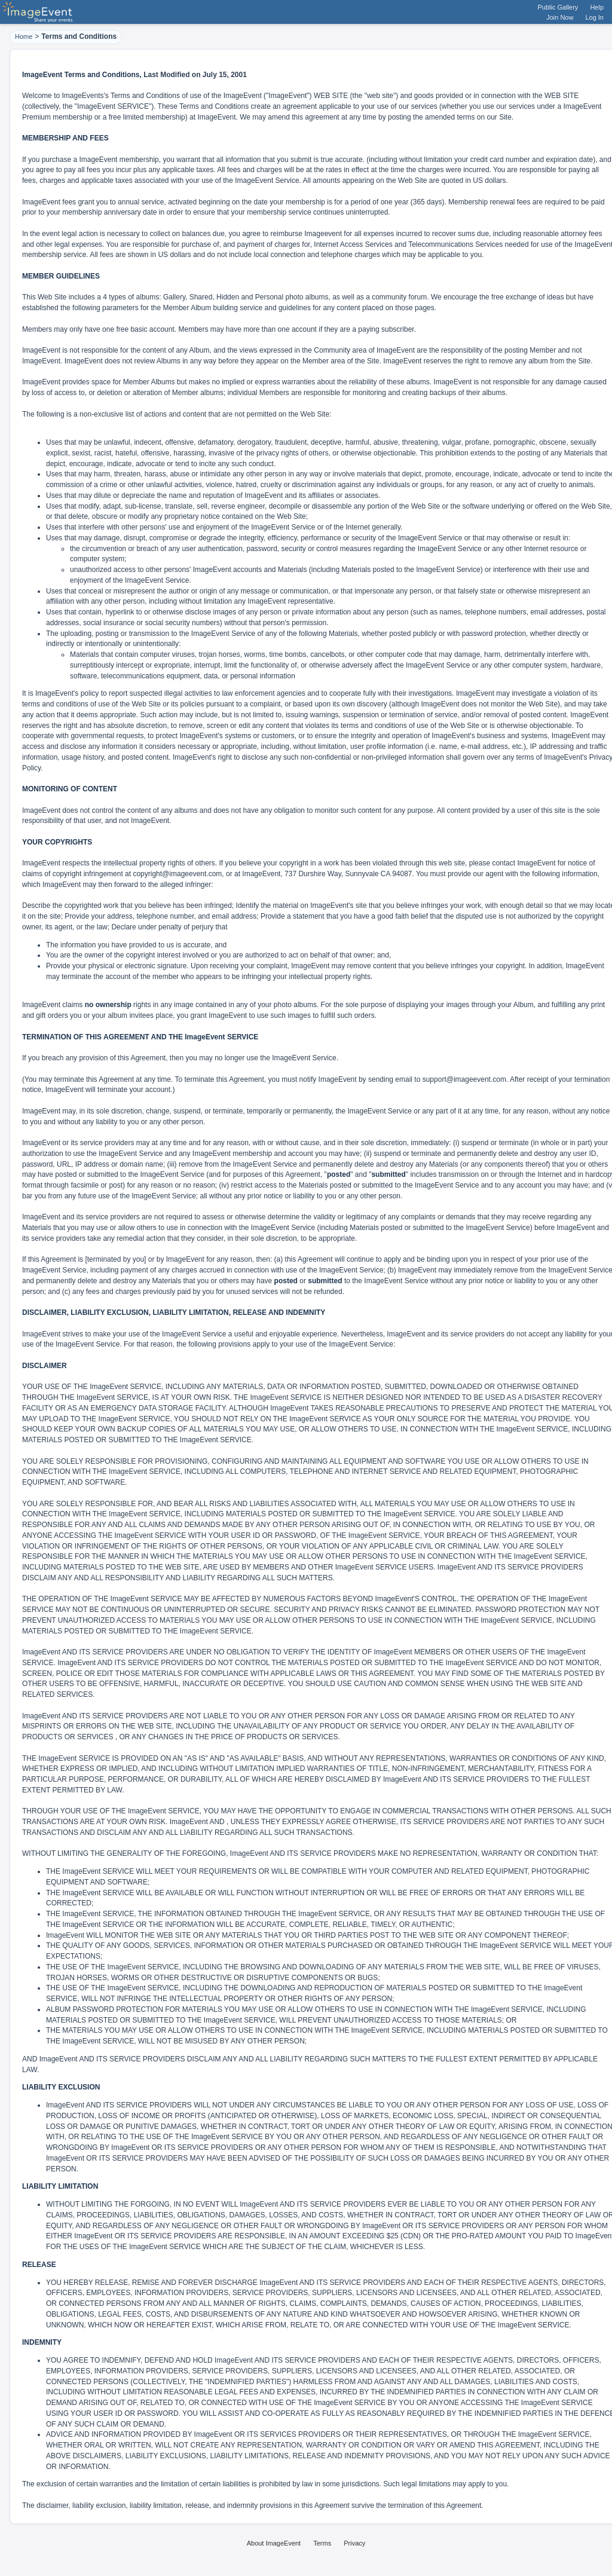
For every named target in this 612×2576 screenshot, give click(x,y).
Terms (322, 2543)
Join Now (559, 17)
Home (23, 36)
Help (597, 7)
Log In (594, 17)
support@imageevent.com (464, 1079)
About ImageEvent (274, 2543)
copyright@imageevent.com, (178, 874)
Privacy (354, 2543)
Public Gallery (558, 7)
